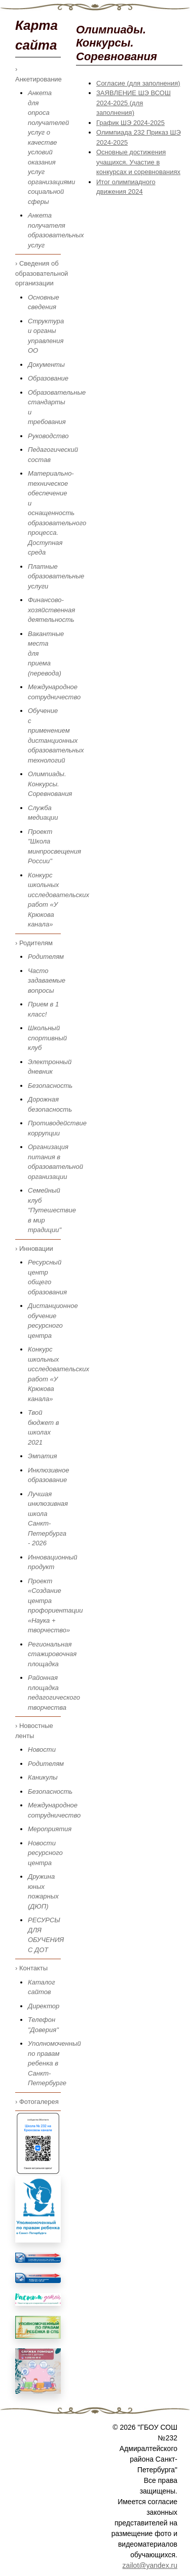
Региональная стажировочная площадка (52, 1654)
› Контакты (31, 1968)
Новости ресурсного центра (45, 1853)
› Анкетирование (38, 74)
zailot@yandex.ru (150, 2565)
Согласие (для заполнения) (138, 83)
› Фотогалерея (37, 2101)
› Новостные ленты (34, 1731)
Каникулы (43, 1777)
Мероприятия (49, 1829)
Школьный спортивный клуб (47, 1037)
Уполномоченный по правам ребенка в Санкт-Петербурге (54, 2063)
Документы (46, 364)
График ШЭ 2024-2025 (130, 122)
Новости (42, 1749)
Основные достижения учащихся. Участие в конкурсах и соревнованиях (138, 162)
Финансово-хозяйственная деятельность (51, 609)
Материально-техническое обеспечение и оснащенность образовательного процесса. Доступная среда (57, 513)
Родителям (46, 956)
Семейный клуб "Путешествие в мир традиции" (52, 1210)
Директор (43, 2006)
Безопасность (50, 1085)
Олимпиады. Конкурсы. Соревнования (50, 783)
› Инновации (34, 1248)
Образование (48, 378)
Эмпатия (42, 1456)
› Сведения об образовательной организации (38, 273)
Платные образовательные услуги (56, 576)
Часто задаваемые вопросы (46, 980)
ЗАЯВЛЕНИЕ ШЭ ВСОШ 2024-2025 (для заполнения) (133, 102)
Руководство (48, 436)
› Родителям (34, 943)
